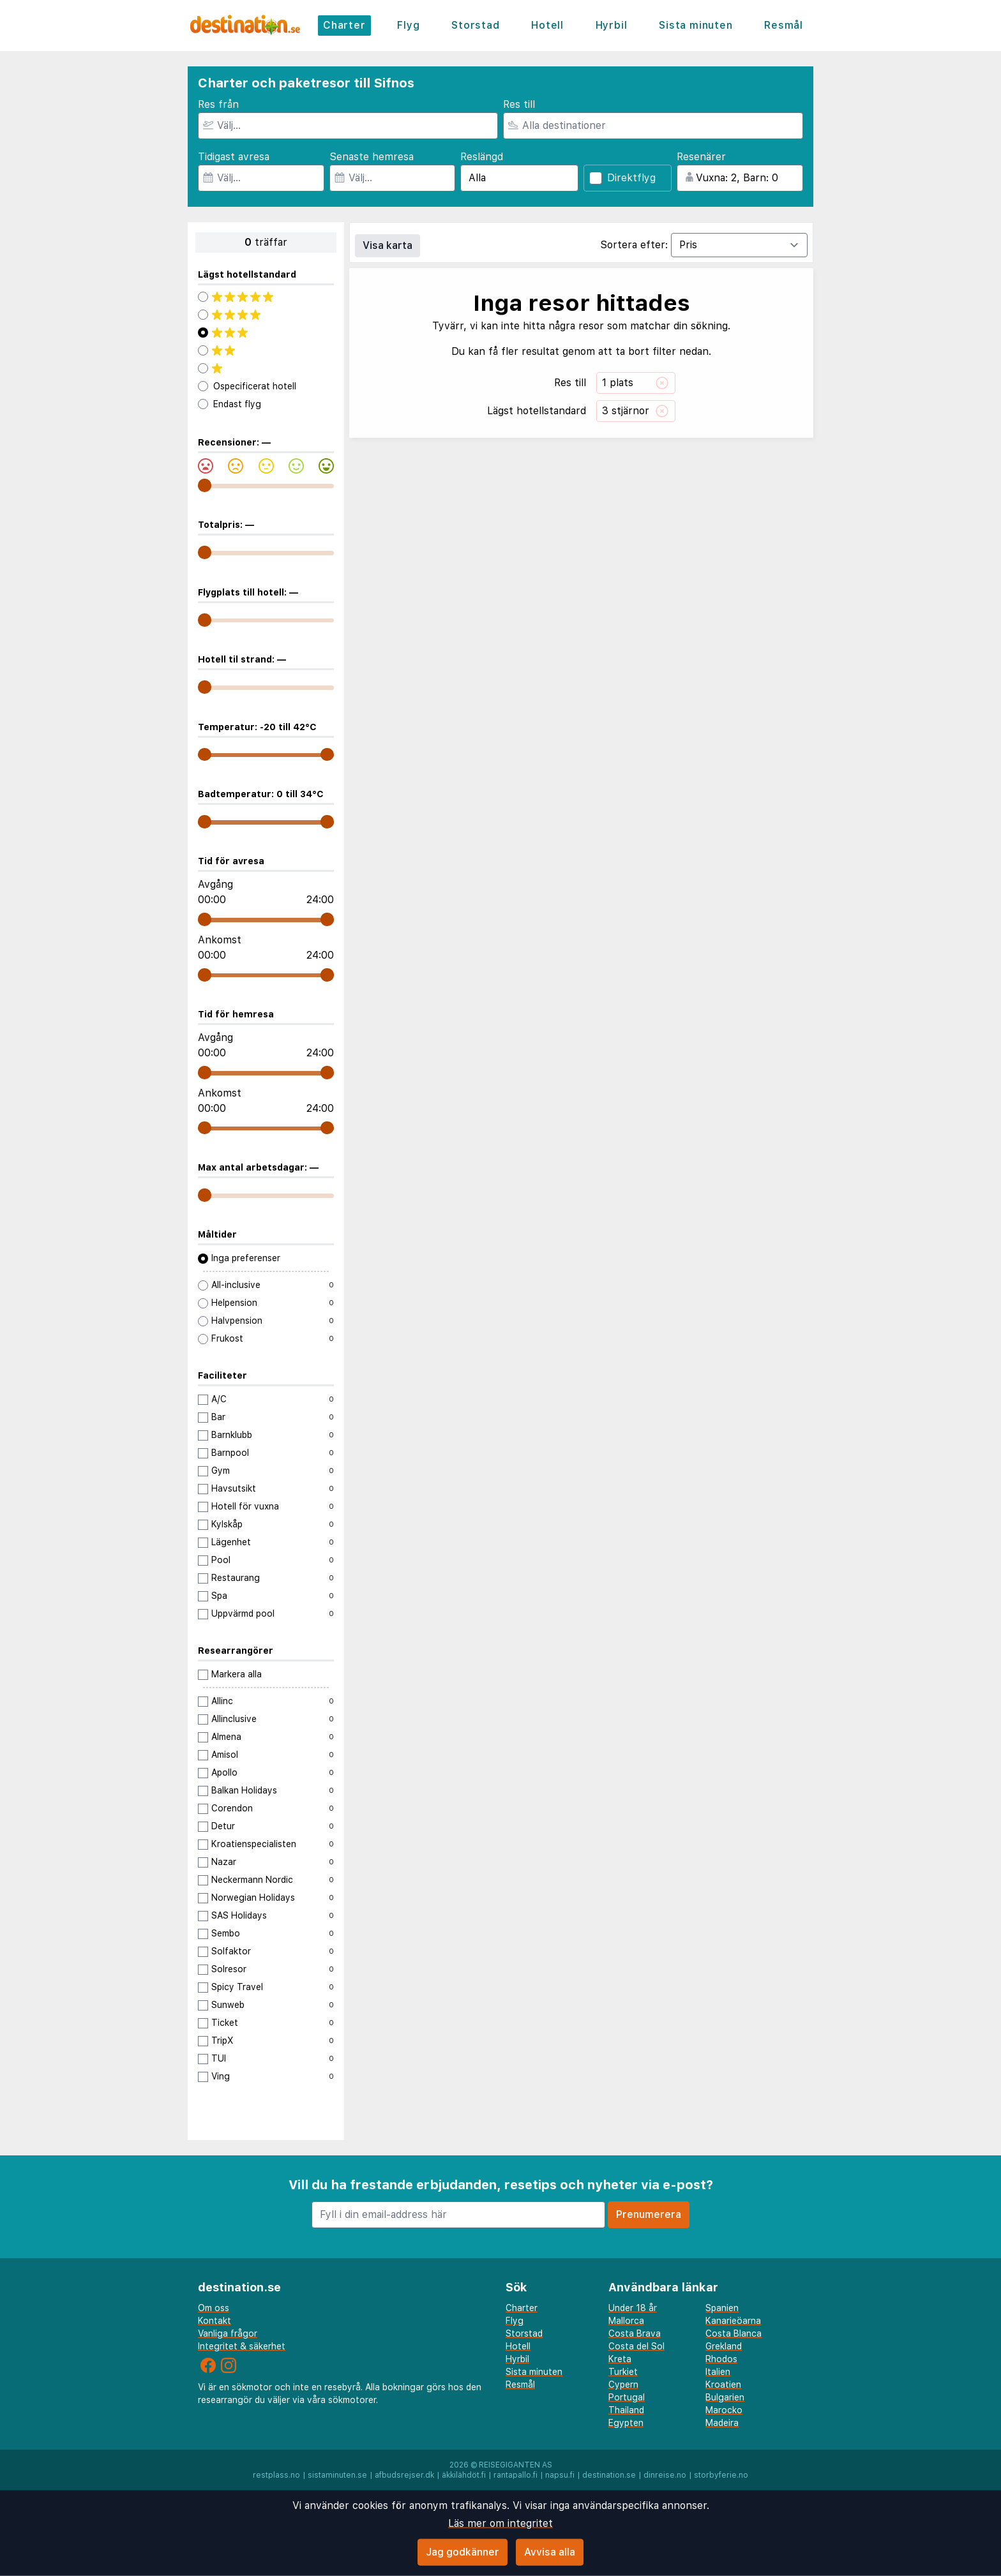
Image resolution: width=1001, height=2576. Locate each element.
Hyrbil (612, 25)
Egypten (626, 2423)
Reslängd (481, 157)
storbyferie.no (721, 2475)
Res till (519, 104)
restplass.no (276, 2475)
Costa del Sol (636, 2346)
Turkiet (623, 2372)
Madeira (722, 2423)
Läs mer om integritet (500, 2523)
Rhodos (721, 2359)
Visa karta (387, 245)
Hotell (547, 25)
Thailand (626, 2410)
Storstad (475, 25)
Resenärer (701, 157)
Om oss (213, 2308)
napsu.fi (560, 2475)
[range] (204, 485)
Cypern (623, 2384)
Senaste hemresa (371, 157)
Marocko (723, 2410)
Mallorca (626, 2321)
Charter (344, 25)
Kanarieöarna (733, 2321)
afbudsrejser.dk (404, 2475)
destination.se (609, 2475)
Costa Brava (634, 2333)
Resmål (783, 25)
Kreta (619, 2359)
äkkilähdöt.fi (464, 2475)
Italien (717, 2372)
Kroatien (723, 2384)
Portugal (626, 2397)
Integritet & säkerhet (241, 2346)
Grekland (723, 2346)
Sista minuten (695, 25)
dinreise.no (665, 2475)
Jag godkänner (462, 2552)
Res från (218, 104)
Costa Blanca (733, 2333)
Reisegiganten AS (515, 2464)
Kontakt (214, 2321)
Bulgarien (724, 2397)
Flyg (408, 25)
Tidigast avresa (233, 157)
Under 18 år (632, 2308)
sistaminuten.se (337, 2475)
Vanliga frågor (227, 2333)
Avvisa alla (549, 2552)
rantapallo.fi (515, 2475)
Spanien (722, 2308)
